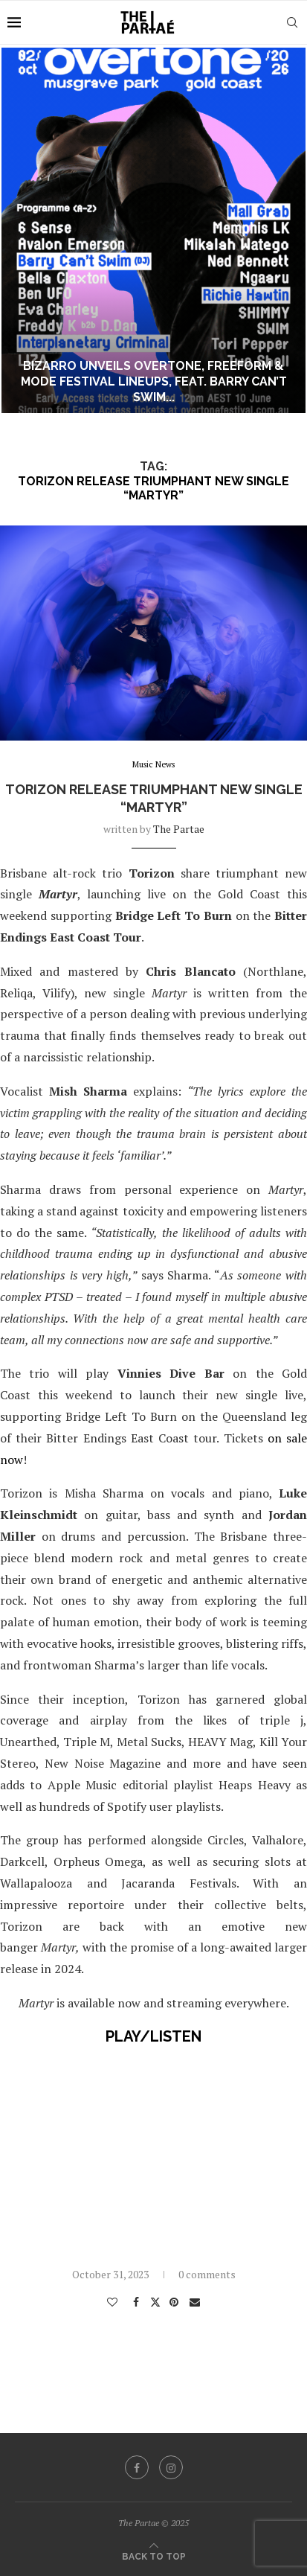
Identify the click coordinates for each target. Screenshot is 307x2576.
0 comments (207, 2274)
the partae (178, 829)
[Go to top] (154, 2555)
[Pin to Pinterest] (174, 2302)
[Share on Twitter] (155, 2302)
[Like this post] (113, 2302)
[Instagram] (171, 2467)
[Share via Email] (194, 2302)
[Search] (292, 22)
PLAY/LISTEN (153, 2036)
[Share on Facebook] (136, 2302)
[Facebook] (137, 2467)
